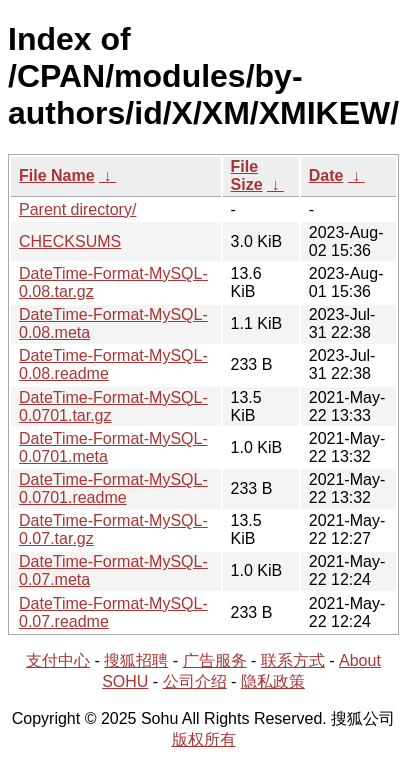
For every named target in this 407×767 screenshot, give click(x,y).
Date (326, 175)
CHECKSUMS (70, 241)
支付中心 (58, 660)
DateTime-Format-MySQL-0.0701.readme (113, 488)
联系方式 (293, 660)
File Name (57, 175)
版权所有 (204, 739)
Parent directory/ (77, 209)
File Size (247, 175)
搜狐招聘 (136, 660)
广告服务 (215, 660)
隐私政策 (273, 681)
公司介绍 (195, 681)
